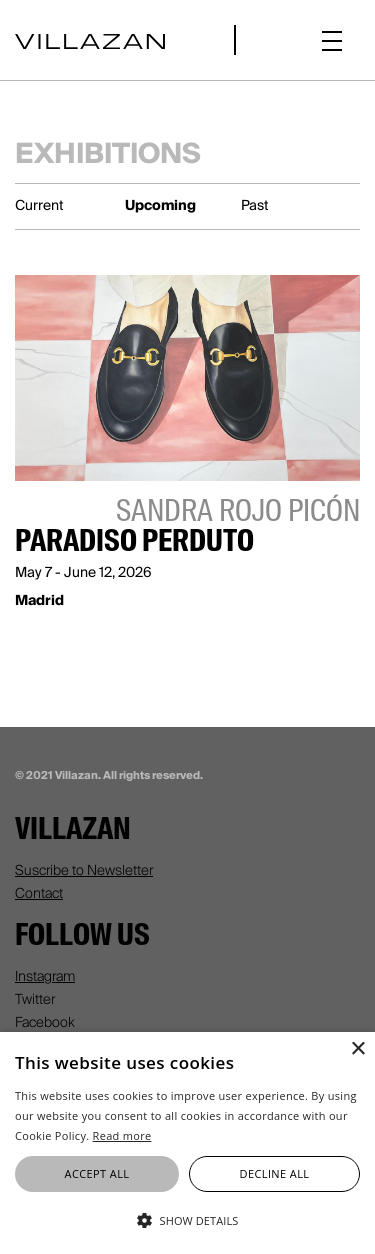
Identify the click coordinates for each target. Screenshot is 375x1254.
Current (39, 205)
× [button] (357, 1049)
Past (255, 205)
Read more (122, 1135)
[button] (332, 40)
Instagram (45, 976)
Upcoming (160, 205)
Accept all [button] (97, 1173)
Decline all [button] (275, 1173)
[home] (90, 40)
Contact (39, 893)
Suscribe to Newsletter (84, 870)
